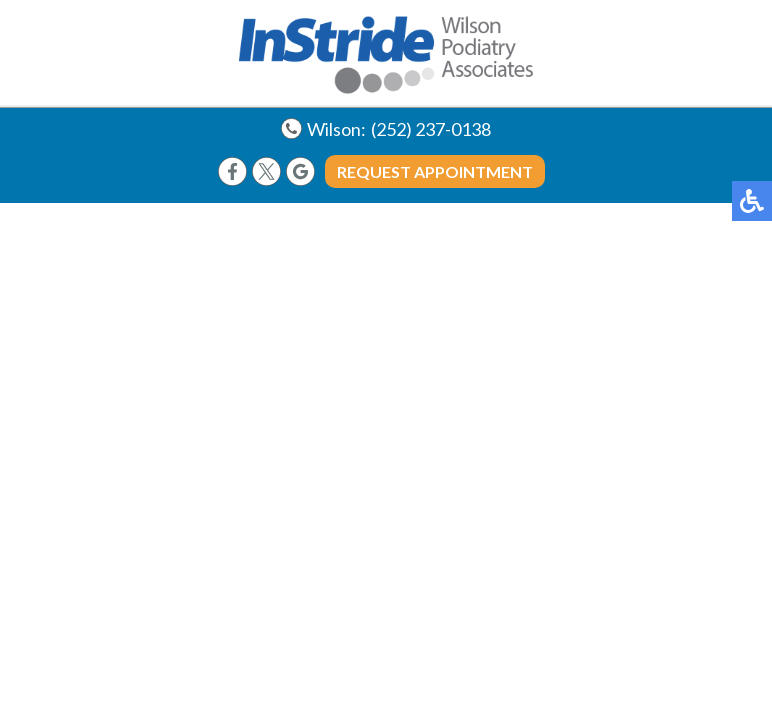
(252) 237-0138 (431, 129)
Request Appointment (435, 171)
